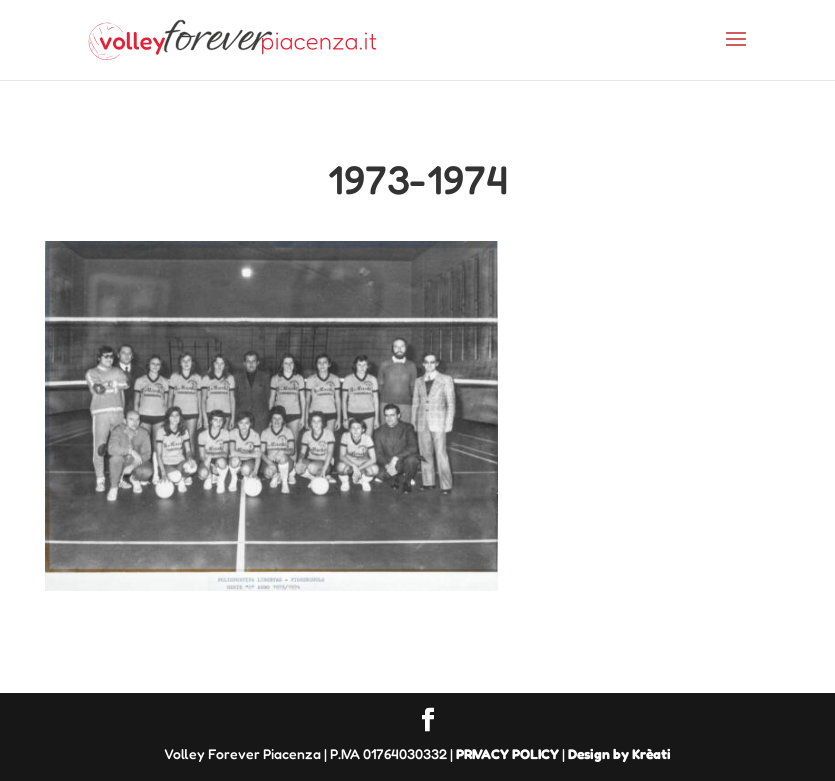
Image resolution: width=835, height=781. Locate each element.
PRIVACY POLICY (507, 753)
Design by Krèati (619, 753)
